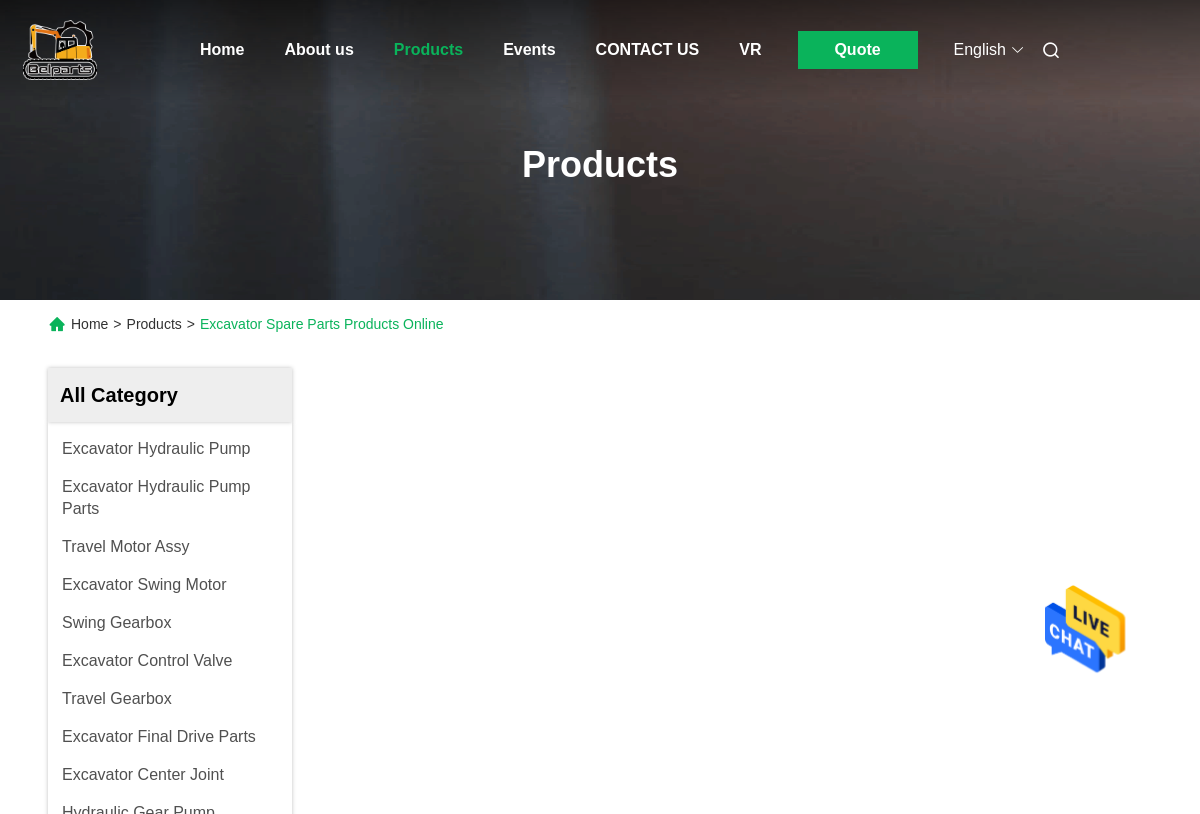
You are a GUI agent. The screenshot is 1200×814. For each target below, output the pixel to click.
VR (750, 49)
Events (529, 49)
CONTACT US (648, 49)
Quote (857, 49)
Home (222, 49)
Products (428, 49)
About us (318, 49)
